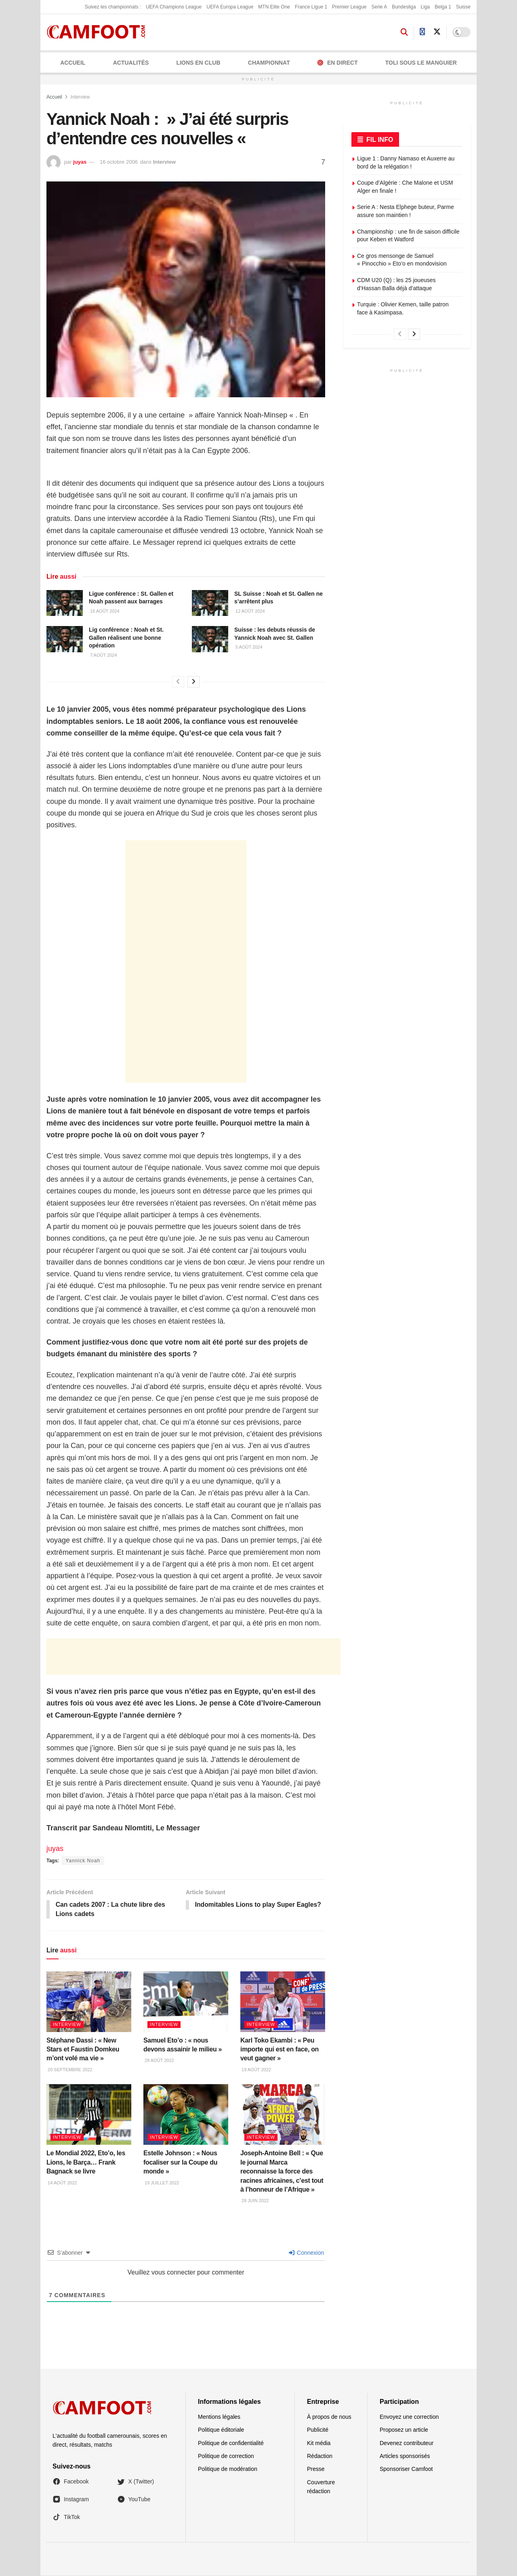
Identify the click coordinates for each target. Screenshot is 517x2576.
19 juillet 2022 (161, 2183)
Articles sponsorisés (405, 2456)
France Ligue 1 (311, 7)
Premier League (349, 7)
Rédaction (319, 2456)
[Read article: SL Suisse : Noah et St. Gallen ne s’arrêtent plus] (210, 603)
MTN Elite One (274, 7)
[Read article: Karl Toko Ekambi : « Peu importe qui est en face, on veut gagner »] (282, 2002)
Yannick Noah (82, 1860)
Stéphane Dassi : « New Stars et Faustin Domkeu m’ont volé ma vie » (82, 2049)
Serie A (379, 7)
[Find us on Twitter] (437, 32)
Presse (316, 2469)
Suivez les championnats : (113, 7)
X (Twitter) (135, 2482)
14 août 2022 (61, 2183)
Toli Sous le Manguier (421, 62)
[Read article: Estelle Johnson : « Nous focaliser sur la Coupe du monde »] (185, 2115)
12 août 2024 (249, 611)
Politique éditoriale (221, 2430)
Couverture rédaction (321, 2487)
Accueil (72, 62)
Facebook (70, 2482)
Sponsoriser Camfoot (406, 2469)
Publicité (317, 2430)
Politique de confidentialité (231, 2443)
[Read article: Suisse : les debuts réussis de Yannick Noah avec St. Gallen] (210, 639)
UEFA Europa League (229, 7)
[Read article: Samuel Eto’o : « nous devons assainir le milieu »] (185, 2002)
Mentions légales (219, 2417)
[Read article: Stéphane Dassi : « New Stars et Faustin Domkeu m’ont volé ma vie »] (88, 2002)
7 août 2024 (103, 655)
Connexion (306, 2253)
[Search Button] (404, 32)
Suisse (463, 7)
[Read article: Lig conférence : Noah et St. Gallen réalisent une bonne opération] (64, 639)
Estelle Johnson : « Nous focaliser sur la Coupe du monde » (180, 2162)
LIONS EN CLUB (199, 62)
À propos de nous (329, 2417)
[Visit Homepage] (98, 32)
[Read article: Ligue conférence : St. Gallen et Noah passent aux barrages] (64, 603)
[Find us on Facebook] (422, 32)
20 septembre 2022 (69, 2070)
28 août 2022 (158, 2061)
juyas (79, 162)
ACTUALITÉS (131, 62)
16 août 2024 (104, 611)
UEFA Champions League (174, 7)
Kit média (318, 2443)
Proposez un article (404, 2430)
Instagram (71, 2500)
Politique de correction (226, 2456)
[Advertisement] (185, 961)
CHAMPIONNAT (269, 62)
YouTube (134, 2500)
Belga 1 (443, 7)
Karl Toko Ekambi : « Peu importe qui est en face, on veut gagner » (279, 2049)
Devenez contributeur (406, 2443)
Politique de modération (227, 2469)
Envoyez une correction (409, 2417)
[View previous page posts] (178, 681)
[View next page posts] (193, 681)
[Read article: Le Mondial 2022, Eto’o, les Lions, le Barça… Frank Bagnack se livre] (88, 2115)
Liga (425, 7)
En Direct (337, 62)
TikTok (66, 2518)
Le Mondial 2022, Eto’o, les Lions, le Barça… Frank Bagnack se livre (85, 2162)
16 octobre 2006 (119, 162)
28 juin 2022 (254, 2201)
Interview (80, 97)
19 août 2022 (255, 2070)
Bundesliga (404, 7)
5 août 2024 (248, 647)
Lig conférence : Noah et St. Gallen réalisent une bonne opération (126, 637)
